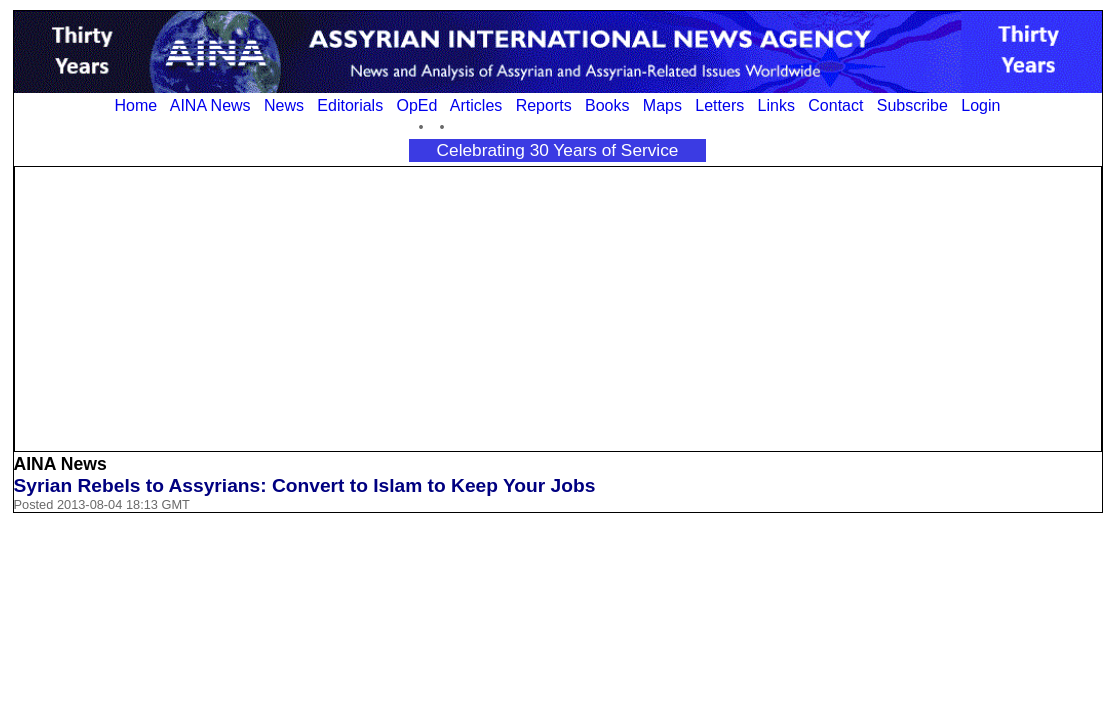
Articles (476, 105)
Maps (662, 105)
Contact (835, 105)
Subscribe (912, 105)
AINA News (210, 105)
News (284, 105)
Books (607, 105)
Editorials (350, 105)
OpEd (416, 105)
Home (136, 105)
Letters (719, 105)
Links (776, 105)
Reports (544, 105)
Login (980, 105)
